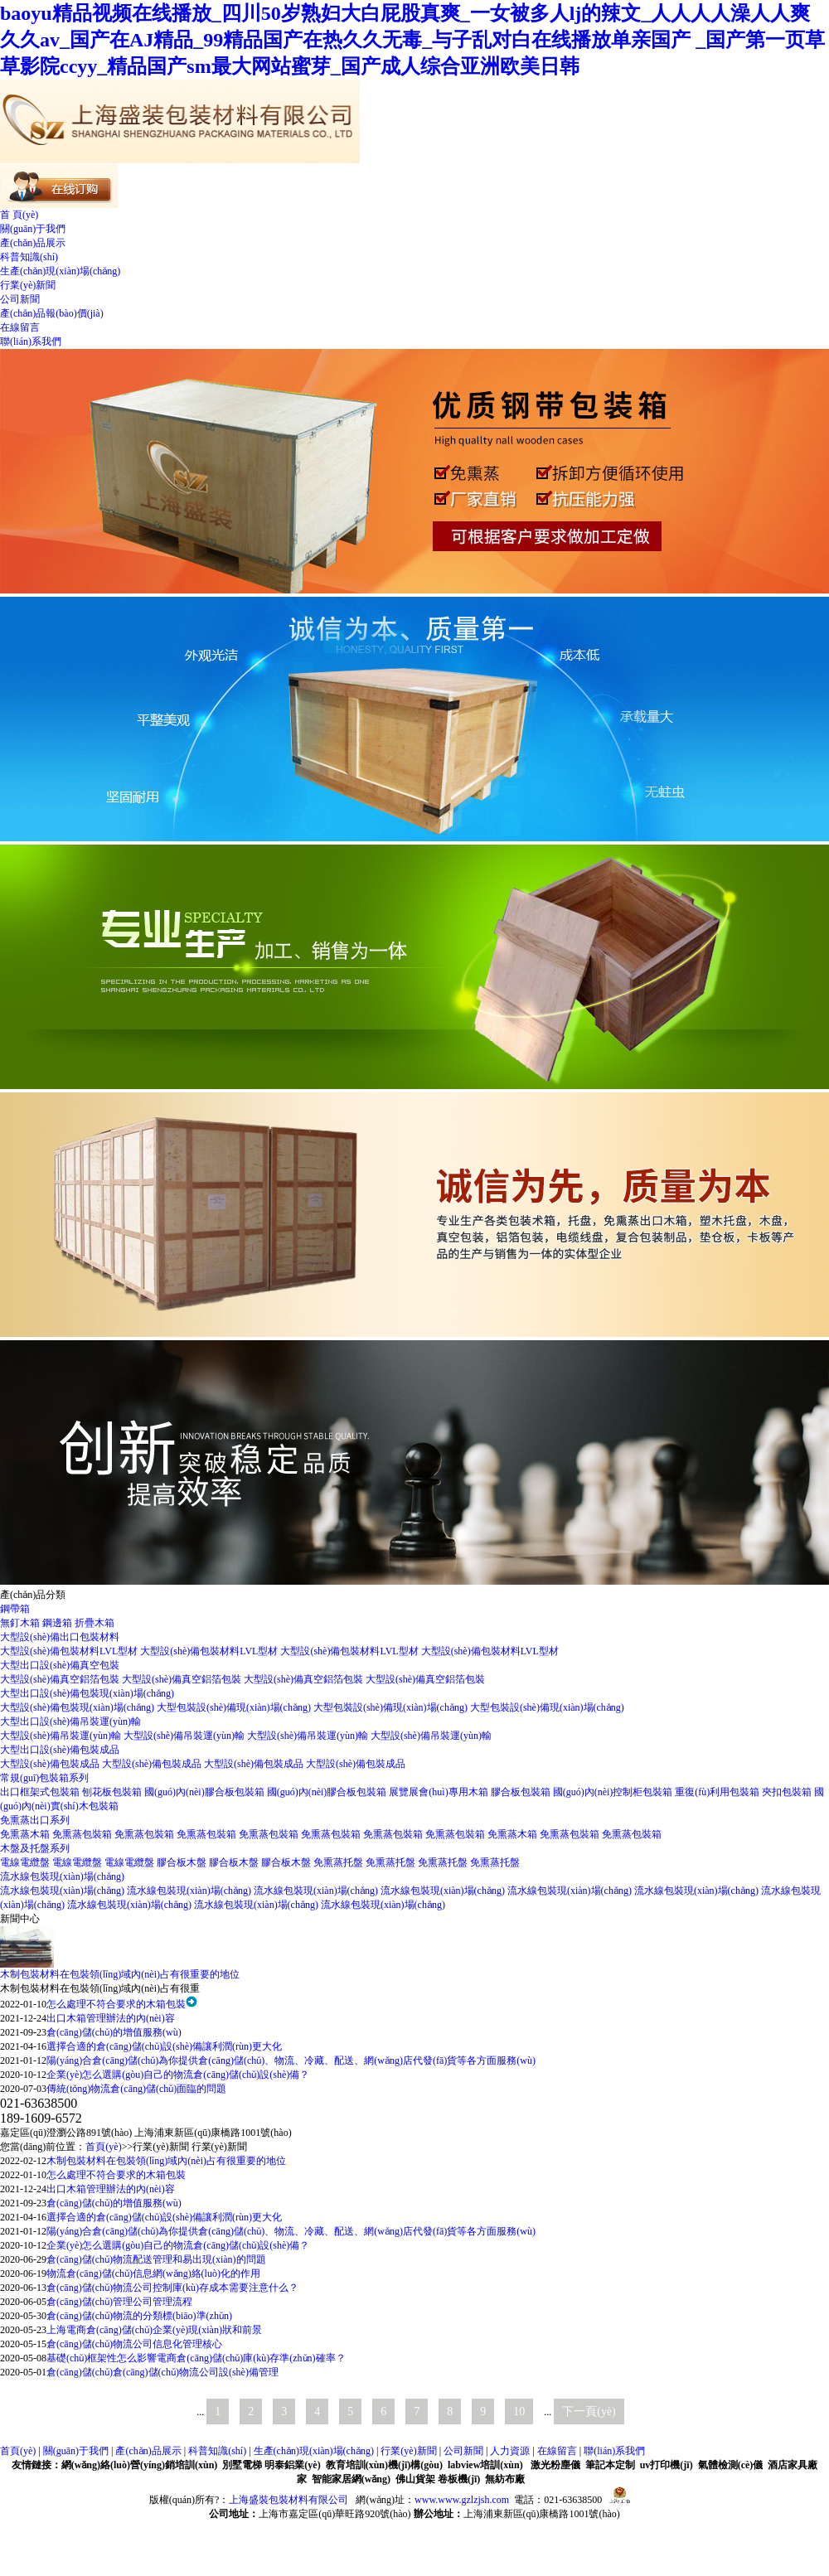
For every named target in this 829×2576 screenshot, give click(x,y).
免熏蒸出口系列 (35, 1820)
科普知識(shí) (29, 257)
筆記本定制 (610, 2465)
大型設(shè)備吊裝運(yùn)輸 (62, 1735)
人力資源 (510, 2451)
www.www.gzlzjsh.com (461, 2500)
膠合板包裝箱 (522, 1792)
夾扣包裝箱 (788, 1792)
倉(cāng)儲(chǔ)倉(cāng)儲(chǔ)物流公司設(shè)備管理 (162, 2372)
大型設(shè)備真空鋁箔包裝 (61, 1679)
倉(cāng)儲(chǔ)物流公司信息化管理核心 (134, 2344)
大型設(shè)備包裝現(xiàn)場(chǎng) (78, 1707)
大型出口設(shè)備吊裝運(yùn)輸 (70, 1721)
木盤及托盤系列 (35, 1848)
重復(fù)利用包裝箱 (718, 1792)
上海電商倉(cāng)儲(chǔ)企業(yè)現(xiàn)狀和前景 (154, 2330)
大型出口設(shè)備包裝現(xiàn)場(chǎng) (87, 1693)
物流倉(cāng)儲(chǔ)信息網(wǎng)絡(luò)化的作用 (153, 2273)
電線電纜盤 (26, 1862)
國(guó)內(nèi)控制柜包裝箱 (614, 1792)
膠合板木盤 (183, 1862)
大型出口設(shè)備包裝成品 (59, 1749)
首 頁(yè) (19, 214)
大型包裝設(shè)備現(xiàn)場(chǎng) (235, 1707)
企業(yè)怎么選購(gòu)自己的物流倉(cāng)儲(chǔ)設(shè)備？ (177, 2245)
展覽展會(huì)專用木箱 (439, 1792)
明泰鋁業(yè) (292, 2465)
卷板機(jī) (459, 2479)
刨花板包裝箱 (113, 1792)
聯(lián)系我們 (30, 341)
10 (519, 2411)
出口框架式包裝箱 (41, 1792)
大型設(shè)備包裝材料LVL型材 (70, 1651)
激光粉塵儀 (555, 2465)
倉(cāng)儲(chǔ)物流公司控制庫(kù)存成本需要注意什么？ (172, 2287)
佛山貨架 (415, 2479)
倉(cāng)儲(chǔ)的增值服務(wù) (114, 2032)
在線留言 (20, 327)
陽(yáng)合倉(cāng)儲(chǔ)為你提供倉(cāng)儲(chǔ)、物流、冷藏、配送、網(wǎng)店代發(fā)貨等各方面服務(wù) (291, 2231)
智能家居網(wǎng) (351, 2479)
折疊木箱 (94, 1623)
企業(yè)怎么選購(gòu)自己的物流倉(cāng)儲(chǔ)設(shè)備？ (177, 2074)
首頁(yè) (103, 2146)
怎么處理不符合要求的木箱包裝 (116, 2004)
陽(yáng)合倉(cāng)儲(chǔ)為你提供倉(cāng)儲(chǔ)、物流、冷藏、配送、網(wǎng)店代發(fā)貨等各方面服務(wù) (291, 2060)
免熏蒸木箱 (26, 1834)
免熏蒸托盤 (339, 1862)
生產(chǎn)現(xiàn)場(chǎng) (60, 271)
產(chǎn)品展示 (32, 243)
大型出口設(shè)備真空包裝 (59, 1665)
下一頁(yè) (589, 2411)
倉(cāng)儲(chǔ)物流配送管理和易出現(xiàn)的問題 (156, 2259)
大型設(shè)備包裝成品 (51, 1764)
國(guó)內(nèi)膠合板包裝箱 (205, 1792)
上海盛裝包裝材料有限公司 (288, 2500)
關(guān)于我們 (32, 229)
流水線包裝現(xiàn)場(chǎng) (62, 1876)
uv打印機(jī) (666, 2465)
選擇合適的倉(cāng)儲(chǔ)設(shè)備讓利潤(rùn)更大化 (164, 2046)
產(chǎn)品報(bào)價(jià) (52, 313)
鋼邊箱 (58, 1623)
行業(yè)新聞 (28, 285)
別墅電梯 (242, 2465)
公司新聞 (20, 299)
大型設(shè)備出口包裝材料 (59, 1637)
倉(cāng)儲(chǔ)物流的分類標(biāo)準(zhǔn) (139, 2316)
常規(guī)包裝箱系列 (44, 1778)
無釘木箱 (21, 1623)
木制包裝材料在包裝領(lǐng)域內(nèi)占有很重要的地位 (120, 1974)
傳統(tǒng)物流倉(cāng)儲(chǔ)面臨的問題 (136, 2088)
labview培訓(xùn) (485, 2465)
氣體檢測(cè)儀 (731, 2465)
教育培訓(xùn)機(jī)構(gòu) (384, 2465)
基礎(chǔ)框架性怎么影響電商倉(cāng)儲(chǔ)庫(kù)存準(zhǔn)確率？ (196, 2358)
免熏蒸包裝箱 (83, 1834)
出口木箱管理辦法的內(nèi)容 (110, 2018)
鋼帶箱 (15, 1609)
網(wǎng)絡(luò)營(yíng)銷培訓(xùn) (139, 2465)
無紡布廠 (505, 2479)
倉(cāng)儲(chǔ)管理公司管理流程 (119, 2301)
